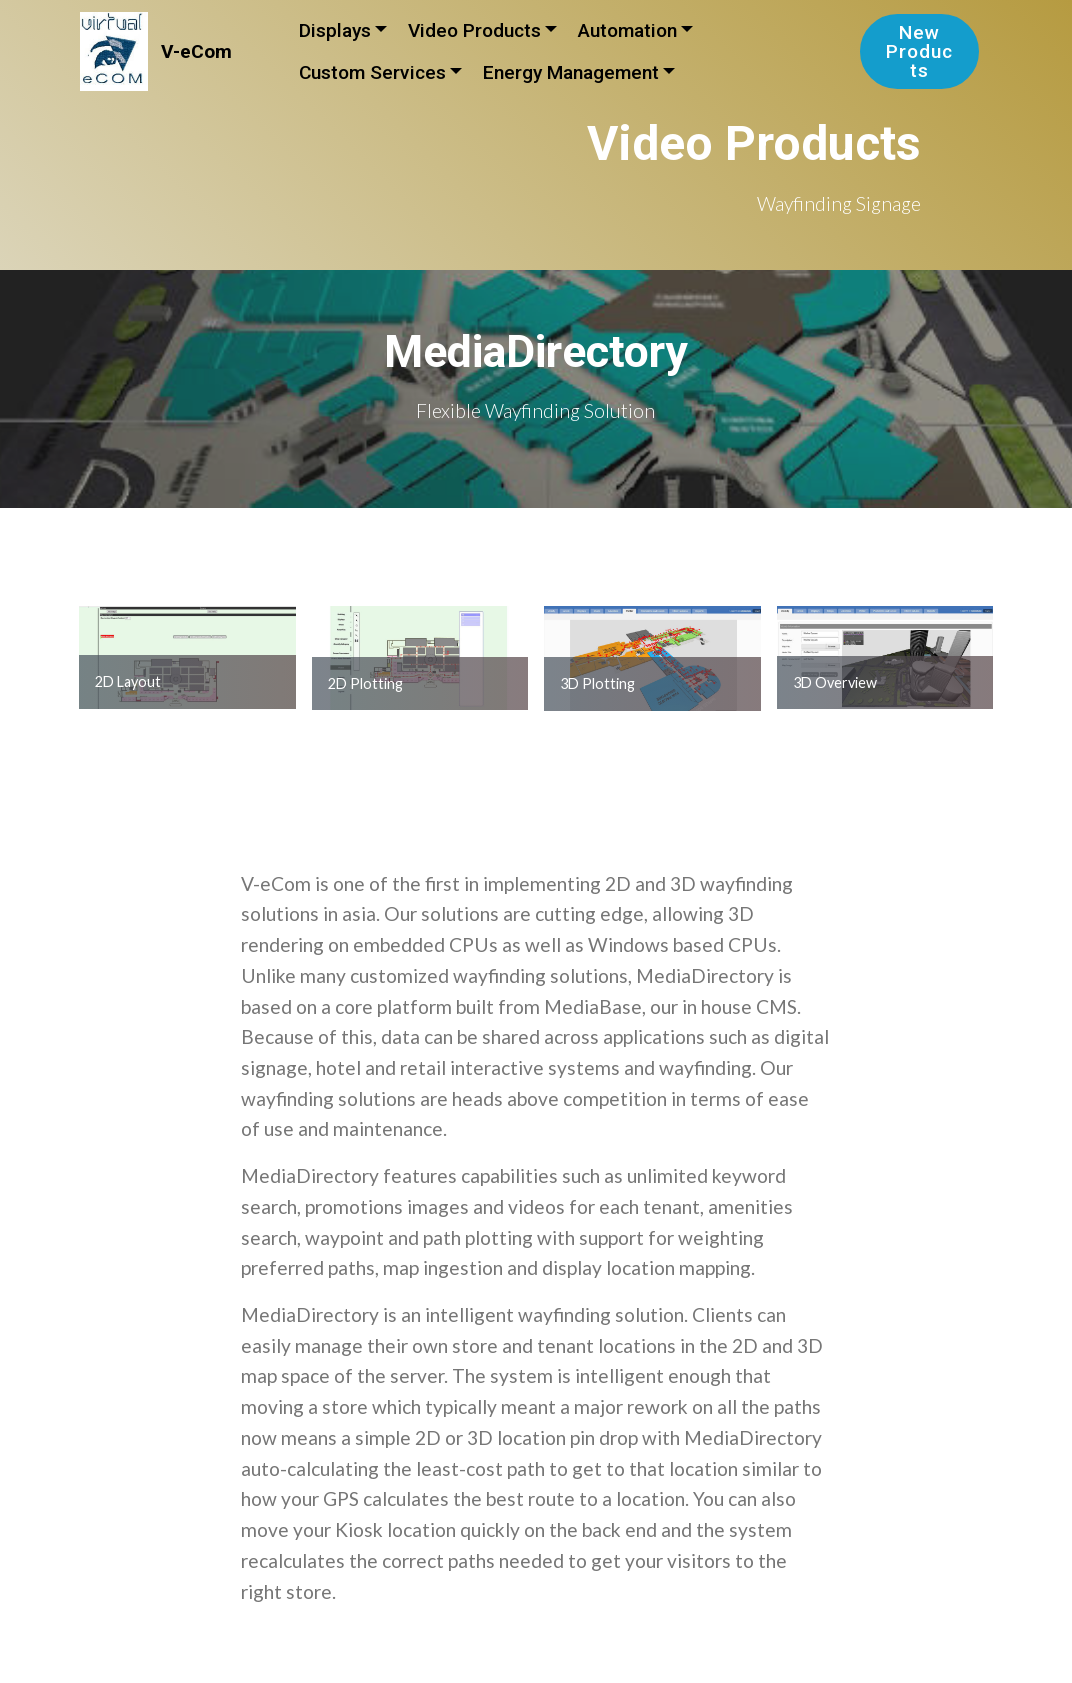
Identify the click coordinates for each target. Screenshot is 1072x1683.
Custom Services (372, 72)
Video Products (474, 30)
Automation (627, 30)
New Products (919, 51)
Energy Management (571, 72)
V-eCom (196, 51)
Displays (335, 30)
